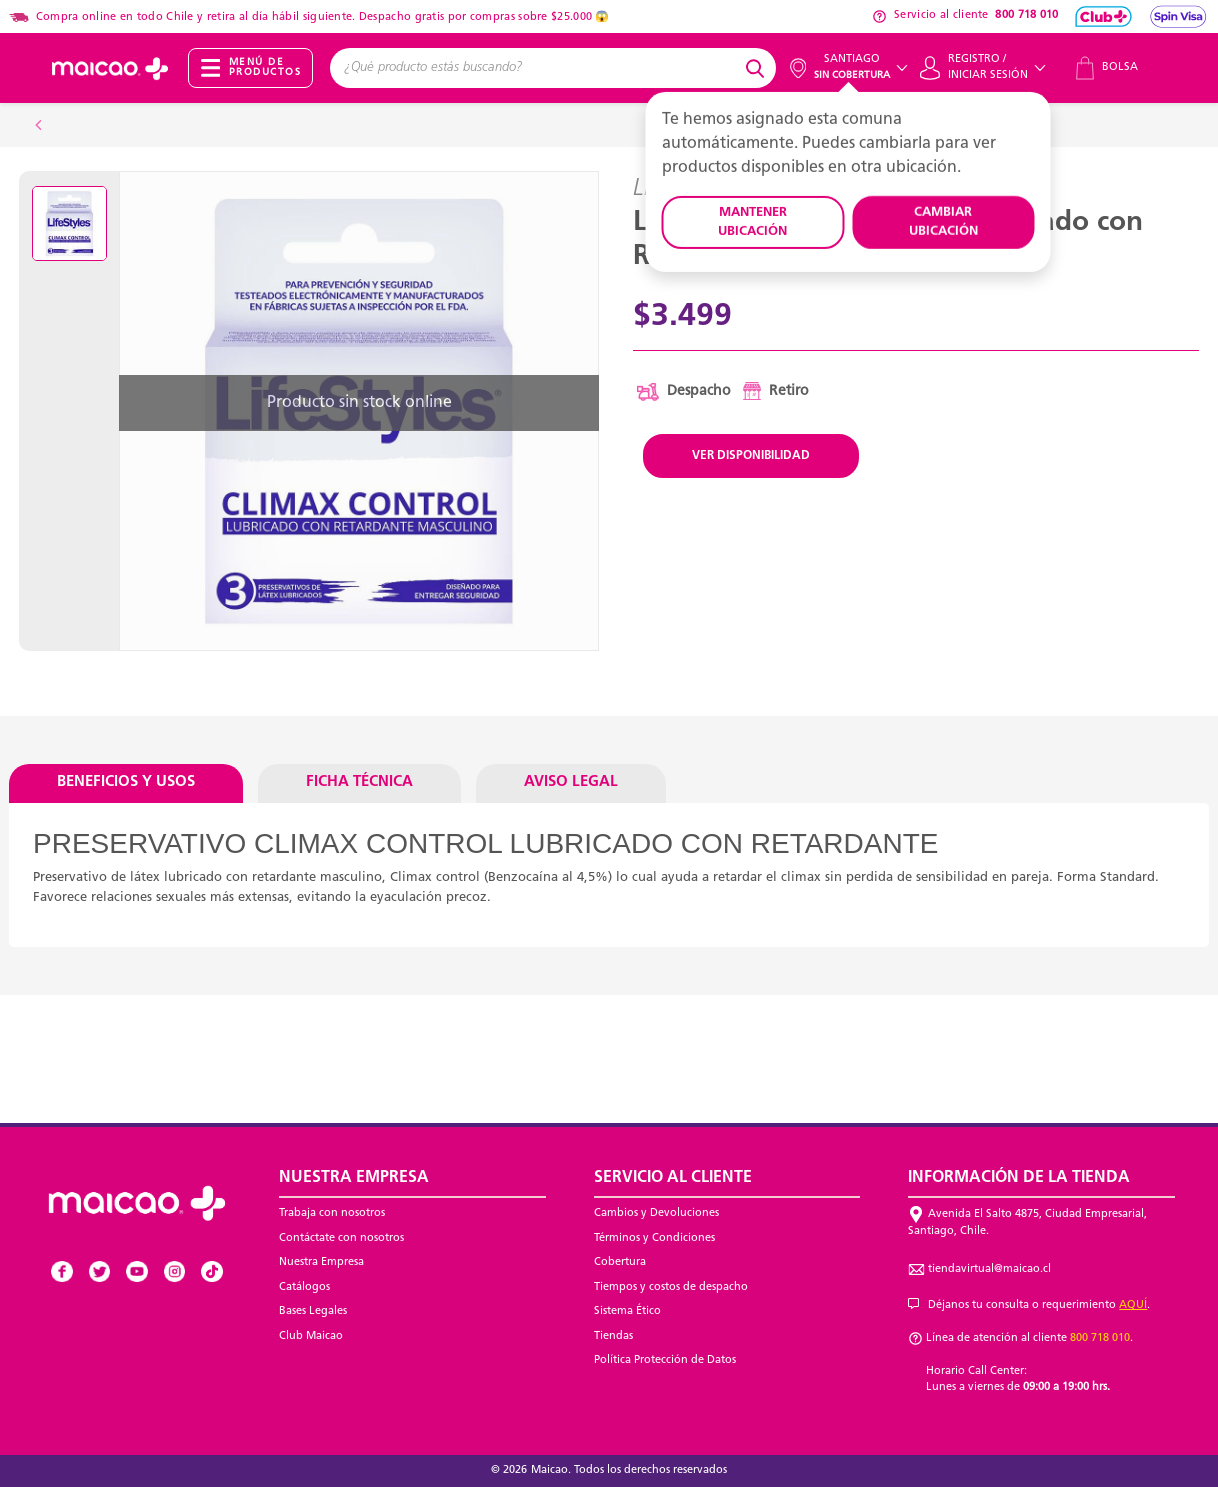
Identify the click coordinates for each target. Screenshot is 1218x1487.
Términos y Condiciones (654, 1238)
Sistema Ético (627, 1311)
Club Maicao (311, 1336)
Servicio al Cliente (673, 1178)
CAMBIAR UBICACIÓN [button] (943, 222)
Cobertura (620, 1262)
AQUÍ (1133, 1305)
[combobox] (535, 68)
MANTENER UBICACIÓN (752, 222)
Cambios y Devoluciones (656, 1213)
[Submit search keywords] (758, 68)
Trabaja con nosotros (332, 1213)
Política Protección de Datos (665, 1360)
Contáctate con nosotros (341, 1238)
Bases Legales (313, 1311)
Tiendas (613, 1336)
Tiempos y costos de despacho (671, 1287)
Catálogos (304, 1287)
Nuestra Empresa (321, 1262)
